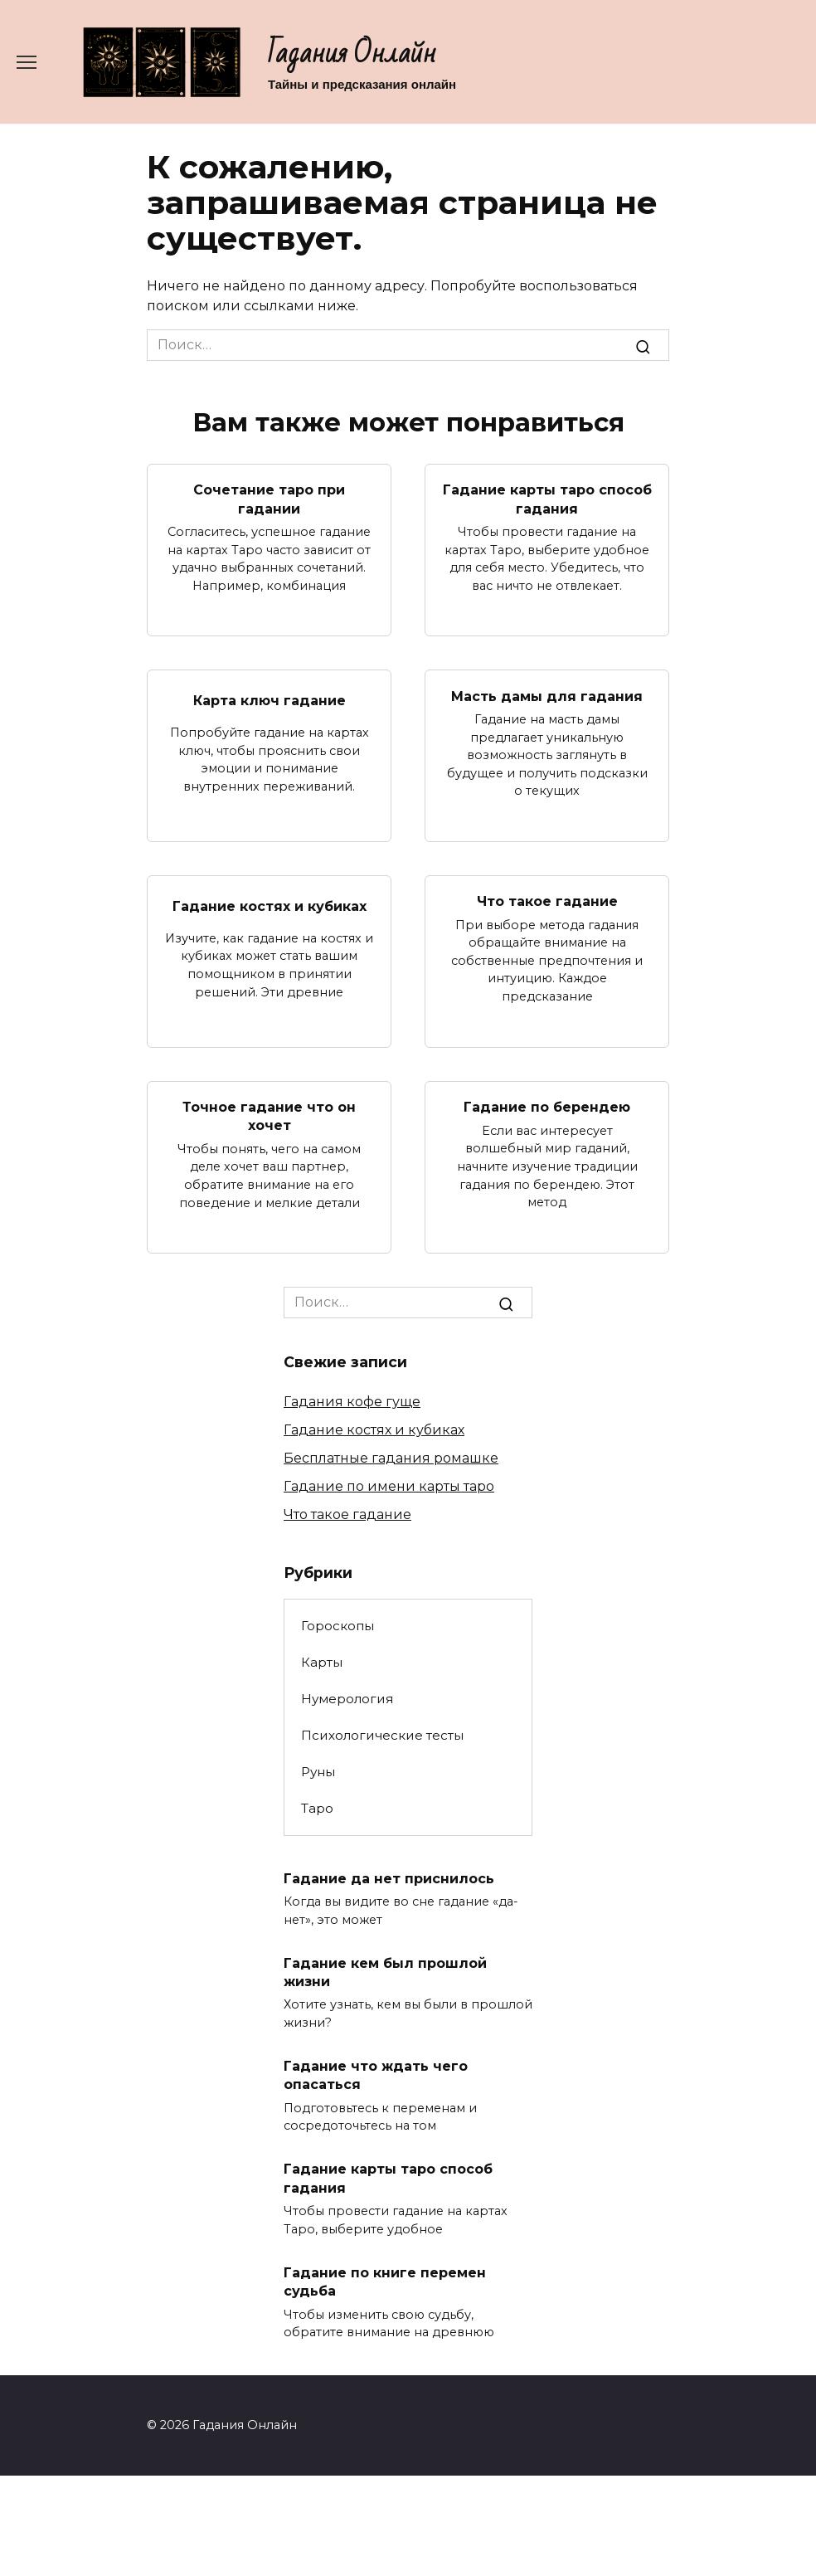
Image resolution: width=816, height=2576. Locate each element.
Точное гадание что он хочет (269, 1116)
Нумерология (347, 1699)
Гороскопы (337, 1626)
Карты (321, 1662)
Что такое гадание (547, 901)
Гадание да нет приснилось (389, 1878)
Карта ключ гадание (269, 701)
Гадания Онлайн (352, 53)
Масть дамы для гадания (547, 696)
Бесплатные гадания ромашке (391, 1458)
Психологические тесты (382, 1735)
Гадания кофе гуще (352, 1402)
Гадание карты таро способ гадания (547, 499)
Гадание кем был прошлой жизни (385, 1972)
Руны (318, 1772)
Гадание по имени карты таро (389, 1486)
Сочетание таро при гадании (269, 499)
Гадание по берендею (547, 1107)
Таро (317, 1808)
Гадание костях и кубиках (269, 905)
